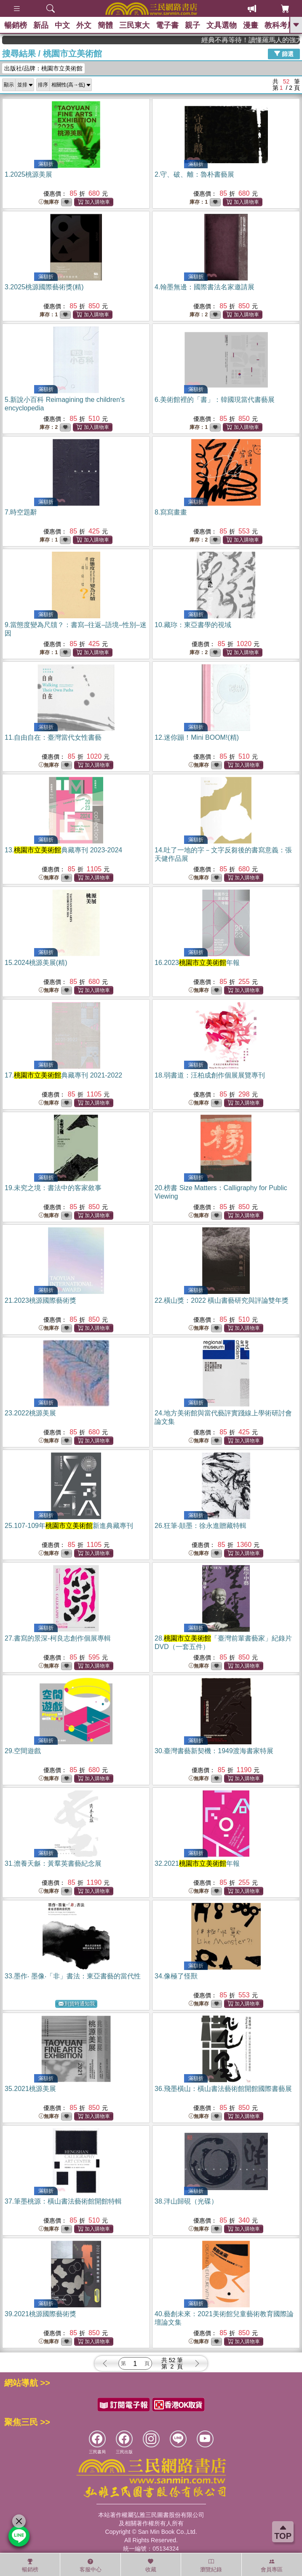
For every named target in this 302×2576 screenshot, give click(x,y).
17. (63, 1075)
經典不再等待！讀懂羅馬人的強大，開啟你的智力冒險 (267, 39)
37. (63, 2201)
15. (36, 962)
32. (197, 1863)
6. (215, 399)
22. (222, 1300)
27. (58, 1638)
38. (186, 2201)
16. (197, 962)
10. (193, 624)
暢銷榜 (15, 25)
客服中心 (91, 2565)
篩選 (284, 53)
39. (40, 2313)
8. (171, 512)
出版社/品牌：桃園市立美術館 (43, 68)
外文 (83, 25)
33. (73, 1976)
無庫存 (49, 202)
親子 (192, 25)
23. (30, 1413)
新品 (40, 25)
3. (44, 287)
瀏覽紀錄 (211, 2565)
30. (214, 1750)
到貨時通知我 (77, 2003)
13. (63, 850)
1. (28, 174)
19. (53, 1187)
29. (23, 1750)
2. (194, 174)
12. (197, 737)
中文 (62, 25)
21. (40, 1300)
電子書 (167, 25)
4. (204, 287)
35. (30, 2088)
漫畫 (250, 25)
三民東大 (134, 25)
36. (223, 2088)
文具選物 (221, 25)
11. (53, 737)
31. (53, 1863)
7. (21, 512)
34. (176, 1976)
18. (210, 1075)
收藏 (150, 2565)
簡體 (105, 25)
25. (69, 1525)
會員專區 (272, 2565)
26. (200, 1525)
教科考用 (280, 25)
